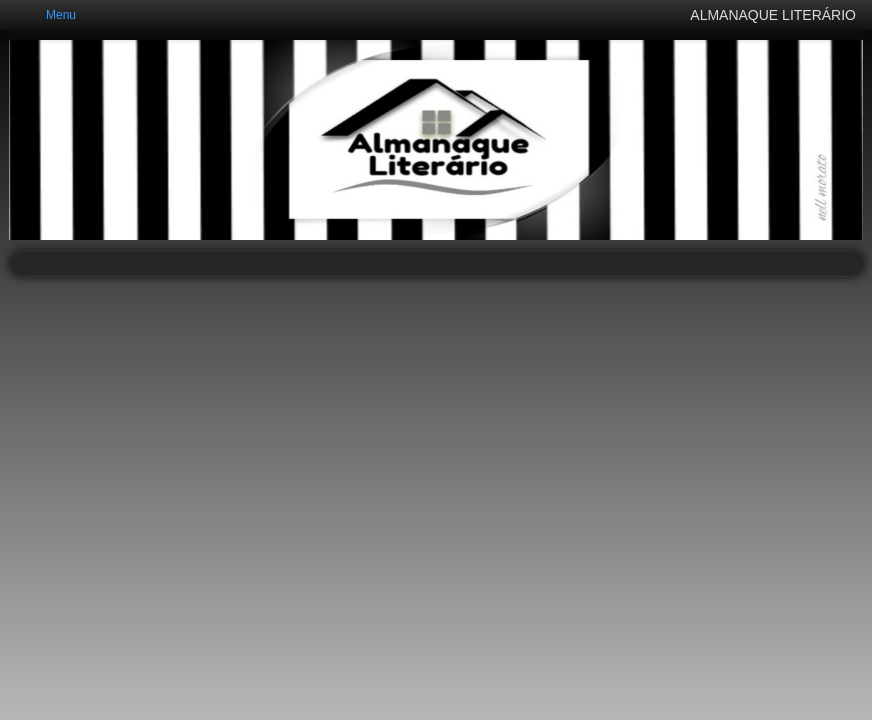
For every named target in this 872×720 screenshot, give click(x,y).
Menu (61, 15)
